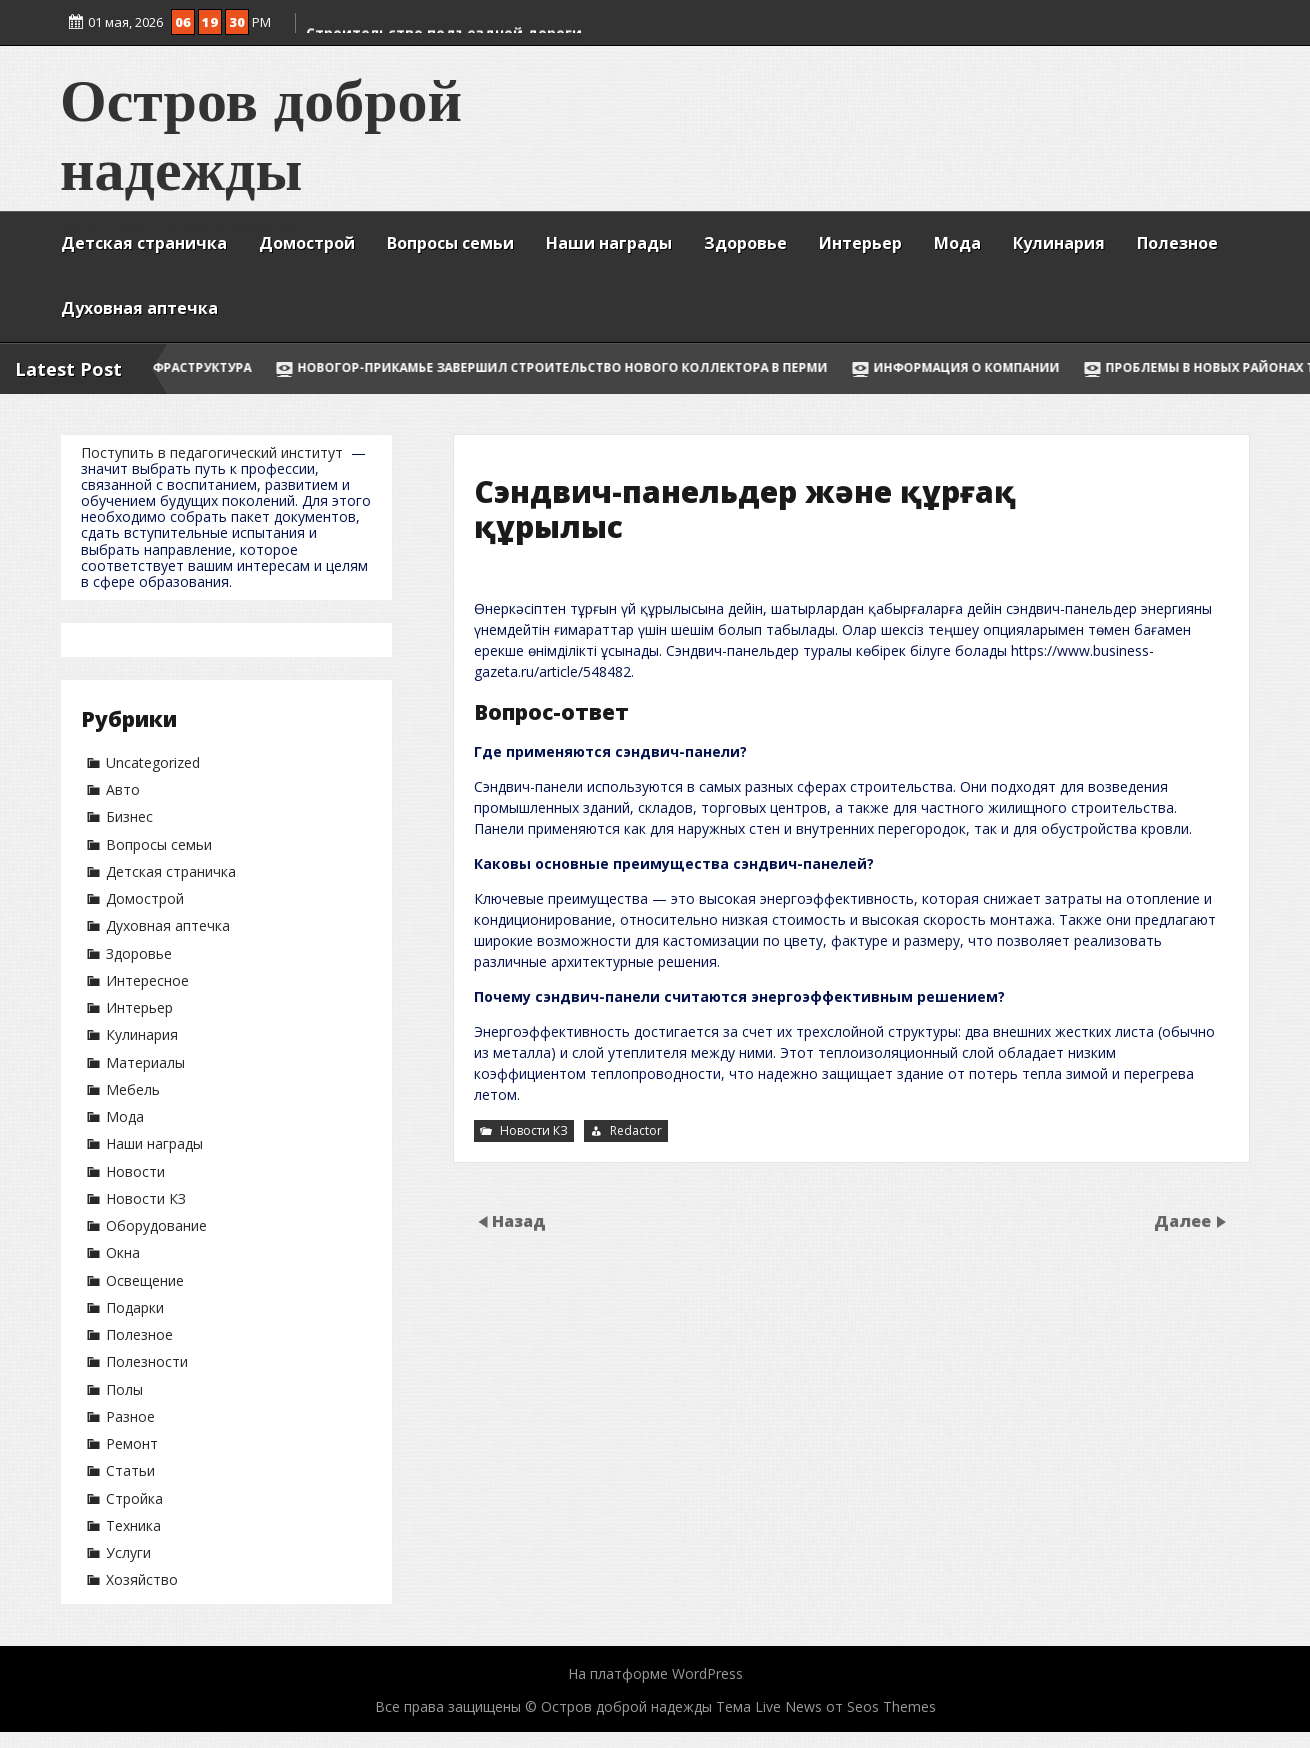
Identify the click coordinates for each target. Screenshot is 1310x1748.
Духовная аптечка (139, 308)
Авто (123, 789)
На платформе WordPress (655, 1673)
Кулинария (1059, 243)
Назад (519, 1221)
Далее (1184, 1221)
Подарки (135, 1307)
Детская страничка (144, 243)
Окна (123, 1252)
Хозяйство (142, 1579)
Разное (130, 1416)
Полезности (147, 1361)
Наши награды (609, 243)
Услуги (128, 1552)
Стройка (134, 1498)
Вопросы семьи (450, 243)
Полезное (1177, 243)
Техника (133, 1525)
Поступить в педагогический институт (212, 452)
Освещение (145, 1280)
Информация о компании (1066, 367)
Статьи (130, 1470)
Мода (957, 243)
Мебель (133, 1089)
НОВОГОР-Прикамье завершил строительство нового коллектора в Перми (662, 367)
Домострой (307, 243)
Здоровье (745, 243)
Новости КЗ (146, 1198)
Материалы (145, 1062)
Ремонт (132, 1443)
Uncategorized (153, 762)
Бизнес (129, 816)
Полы (124, 1389)
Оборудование (156, 1225)
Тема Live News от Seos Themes (826, 1706)
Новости (135, 1171)
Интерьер (860, 243)
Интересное (147, 980)
